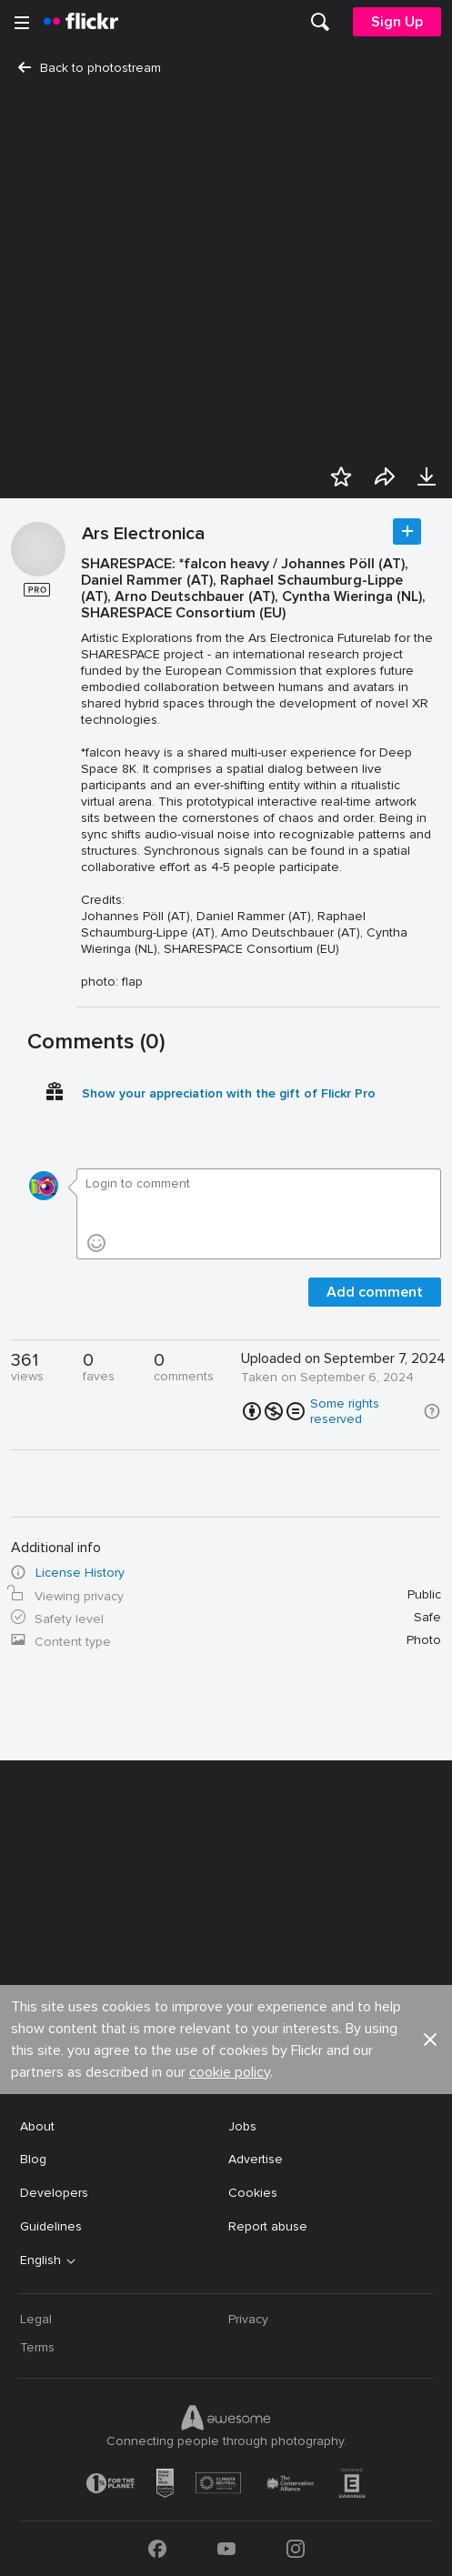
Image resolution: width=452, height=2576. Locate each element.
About (37, 2126)
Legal (36, 2319)
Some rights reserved (344, 1411)
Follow (407, 531)
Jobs (242, 2126)
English (40, 2260)
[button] (432, 1411)
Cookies (252, 2192)
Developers (54, 2192)
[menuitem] (320, 21)
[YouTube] (226, 2549)
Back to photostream (89, 67)
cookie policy (229, 2072)
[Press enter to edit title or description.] (258, 773)
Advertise (255, 2159)
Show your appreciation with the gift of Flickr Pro (229, 1093)
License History (80, 1572)
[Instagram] (295, 2549)
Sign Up (397, 22)
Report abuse (267, 2226)
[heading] (81, 22)
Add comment (374, 1292)
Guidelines (51, 2226)
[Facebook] (157, 2549)
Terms (37, 2347)
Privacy (248, 2319)
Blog (33, 2159)
